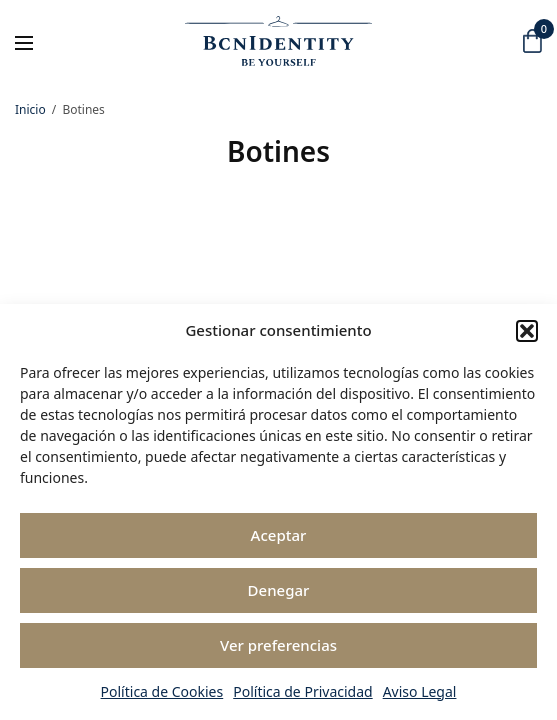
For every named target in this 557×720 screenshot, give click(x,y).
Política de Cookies (162, 691)
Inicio (30, 109)
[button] (527, 331)
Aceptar (279, 535)
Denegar (279, 590)
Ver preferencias (278, 645)
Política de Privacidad (302, 691)
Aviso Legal (420, 691)
